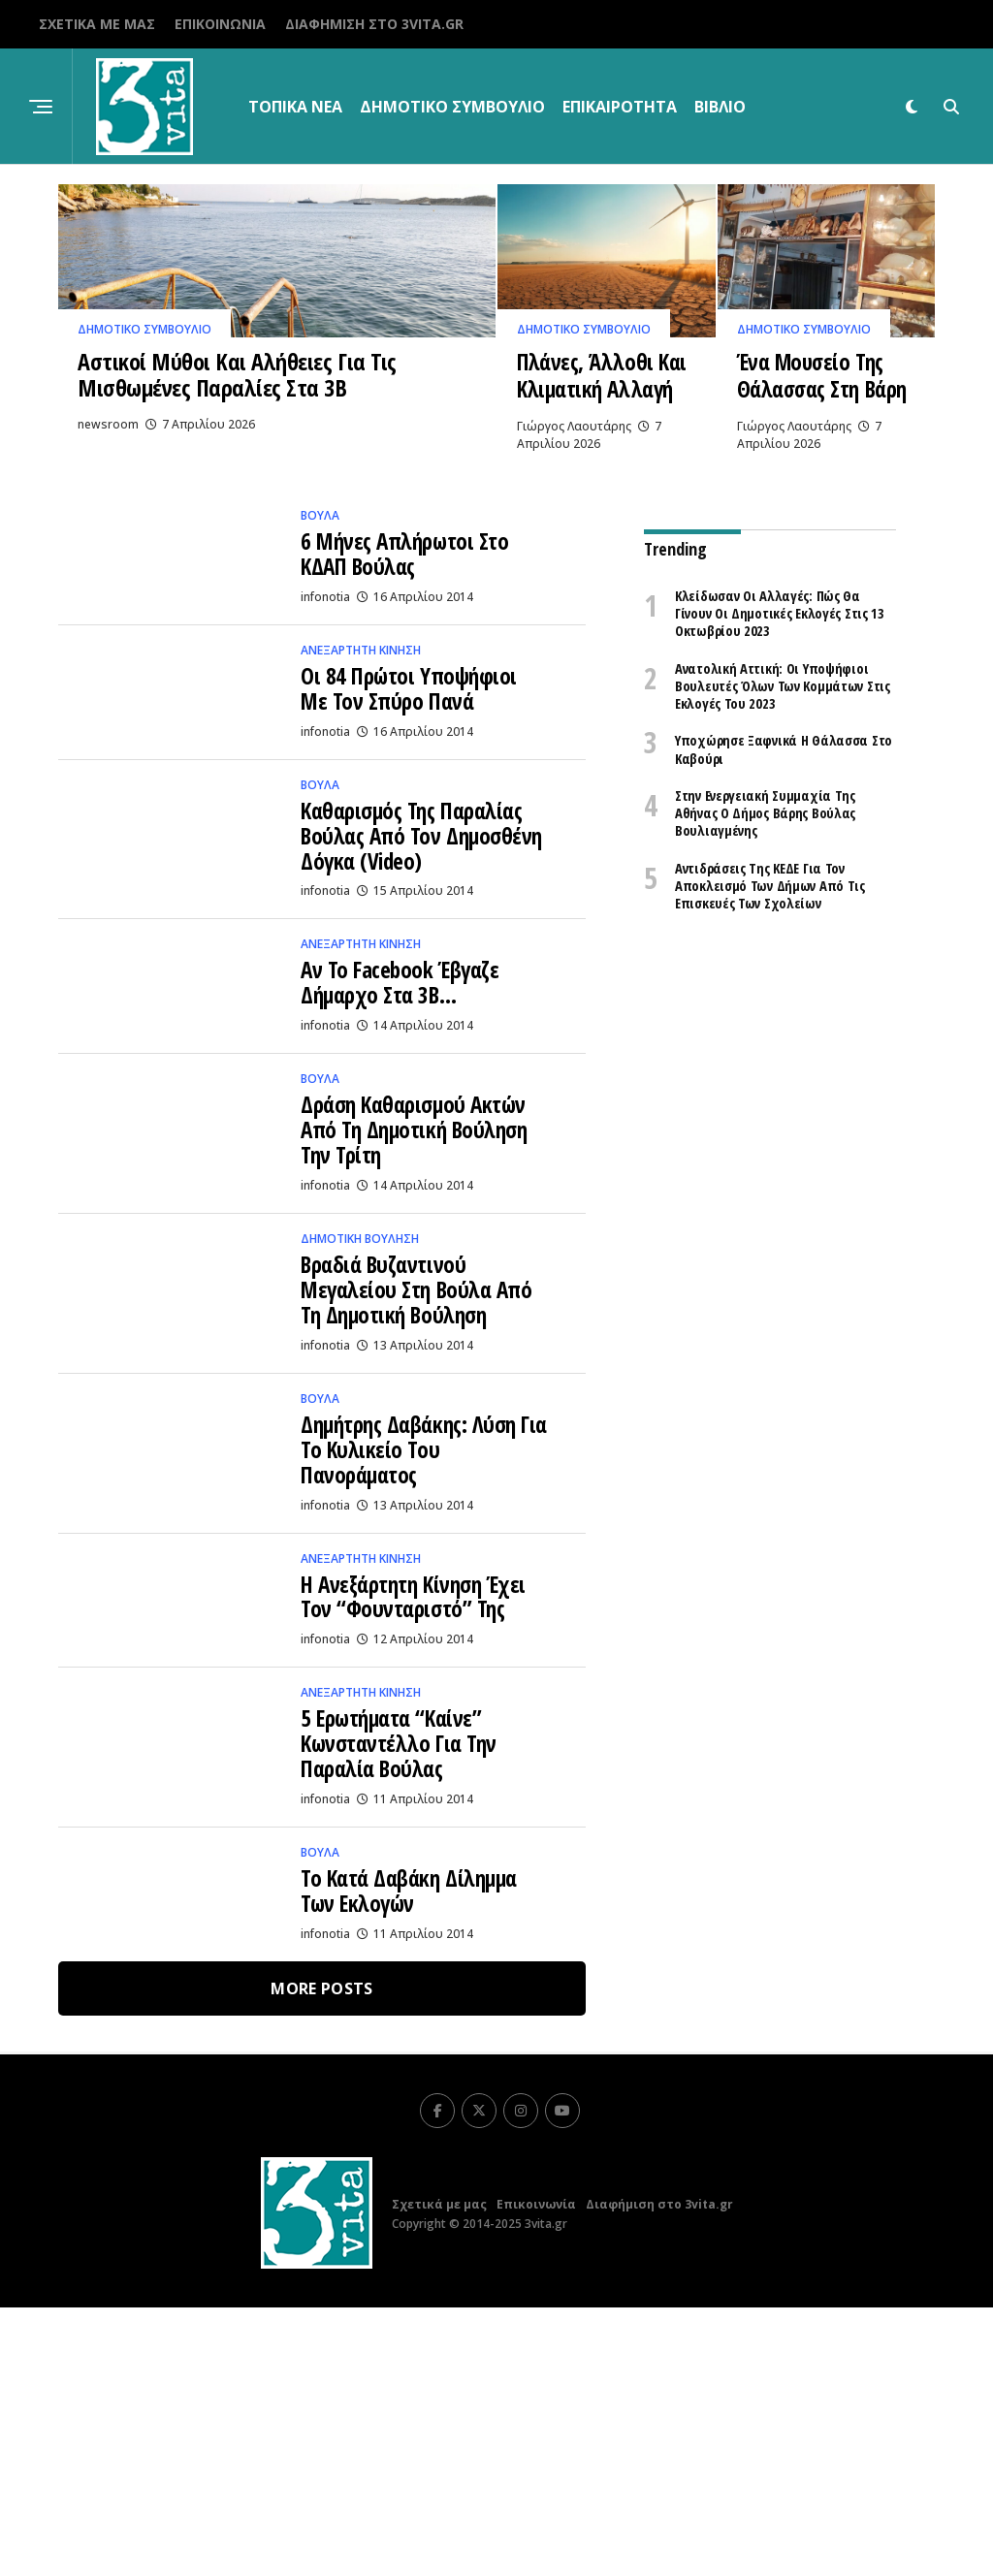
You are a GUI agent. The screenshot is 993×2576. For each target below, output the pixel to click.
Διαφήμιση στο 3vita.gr (374, 24)
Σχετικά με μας (97, 24)
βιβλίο (720, 106)
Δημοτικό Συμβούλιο (452, 106)
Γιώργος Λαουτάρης (574, 521)
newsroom (108, 546)
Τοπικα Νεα (295, 106)
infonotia (325, 705)
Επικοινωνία (220, 24)
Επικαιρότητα (619, 106)
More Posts (321, 2257)
